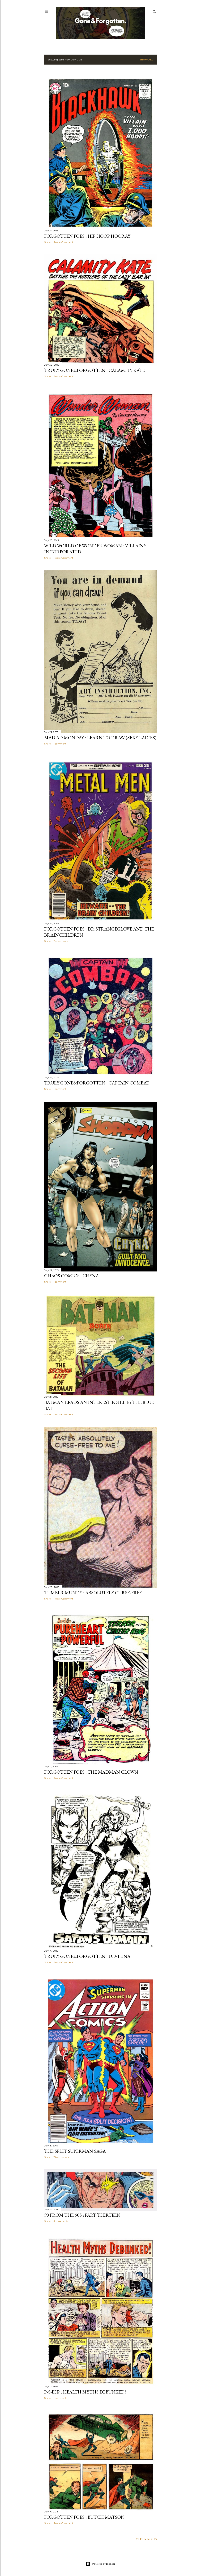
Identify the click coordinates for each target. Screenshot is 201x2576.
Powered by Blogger (100, 2564)
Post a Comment (63, 242)
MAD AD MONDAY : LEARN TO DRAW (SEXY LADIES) (100, 738)
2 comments (61, 940)
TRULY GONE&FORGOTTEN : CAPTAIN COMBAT (96, 1082)
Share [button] (47, 242)
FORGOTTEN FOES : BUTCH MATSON (84, 2518)
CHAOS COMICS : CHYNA (71, 1275)
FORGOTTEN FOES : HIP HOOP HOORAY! (88, 236)
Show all (146, 59)
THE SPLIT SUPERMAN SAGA (75, 2153)
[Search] (154, 11)
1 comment (60, 743)
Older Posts (146, 2540)
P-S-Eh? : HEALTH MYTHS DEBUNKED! (85, 2393)
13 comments (61, 2158)
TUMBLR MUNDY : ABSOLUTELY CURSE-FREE (93, 1593)
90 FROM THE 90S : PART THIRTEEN (82, 2217)
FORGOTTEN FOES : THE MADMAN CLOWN (91, 1773)
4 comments (61, 2223)
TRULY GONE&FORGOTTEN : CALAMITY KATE (94, 371)
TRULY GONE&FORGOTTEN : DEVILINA (87, 1958)
